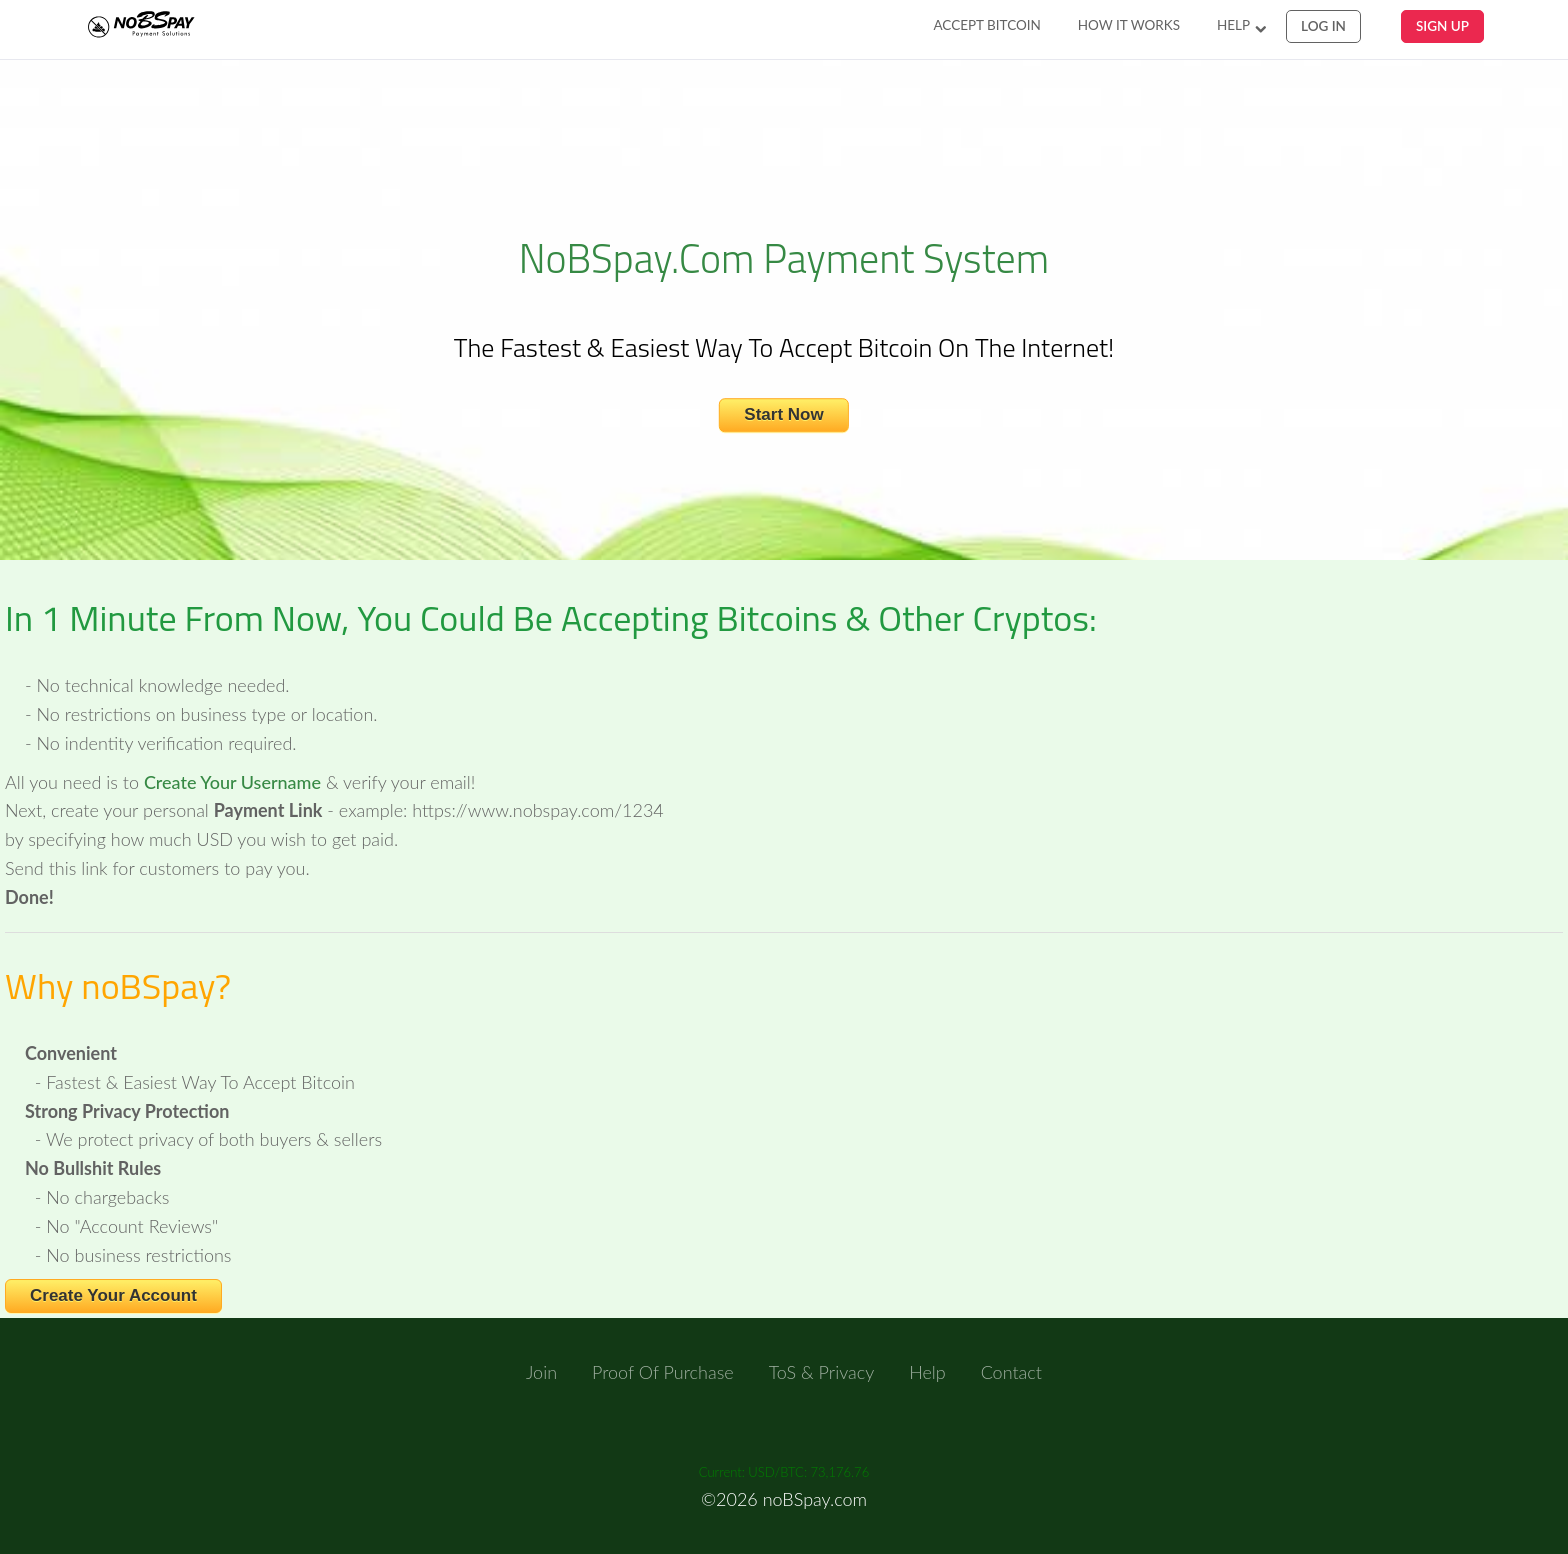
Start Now (783, 415)
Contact (1011, 1372)
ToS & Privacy (822, 1372)
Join (541, 1372)
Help (1233, 25)
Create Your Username (232, 782)
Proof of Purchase (663, 1372)
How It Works (1129, 25)
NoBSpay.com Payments (162, 27)
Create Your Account (113, 1295)
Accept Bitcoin (986, 25)
